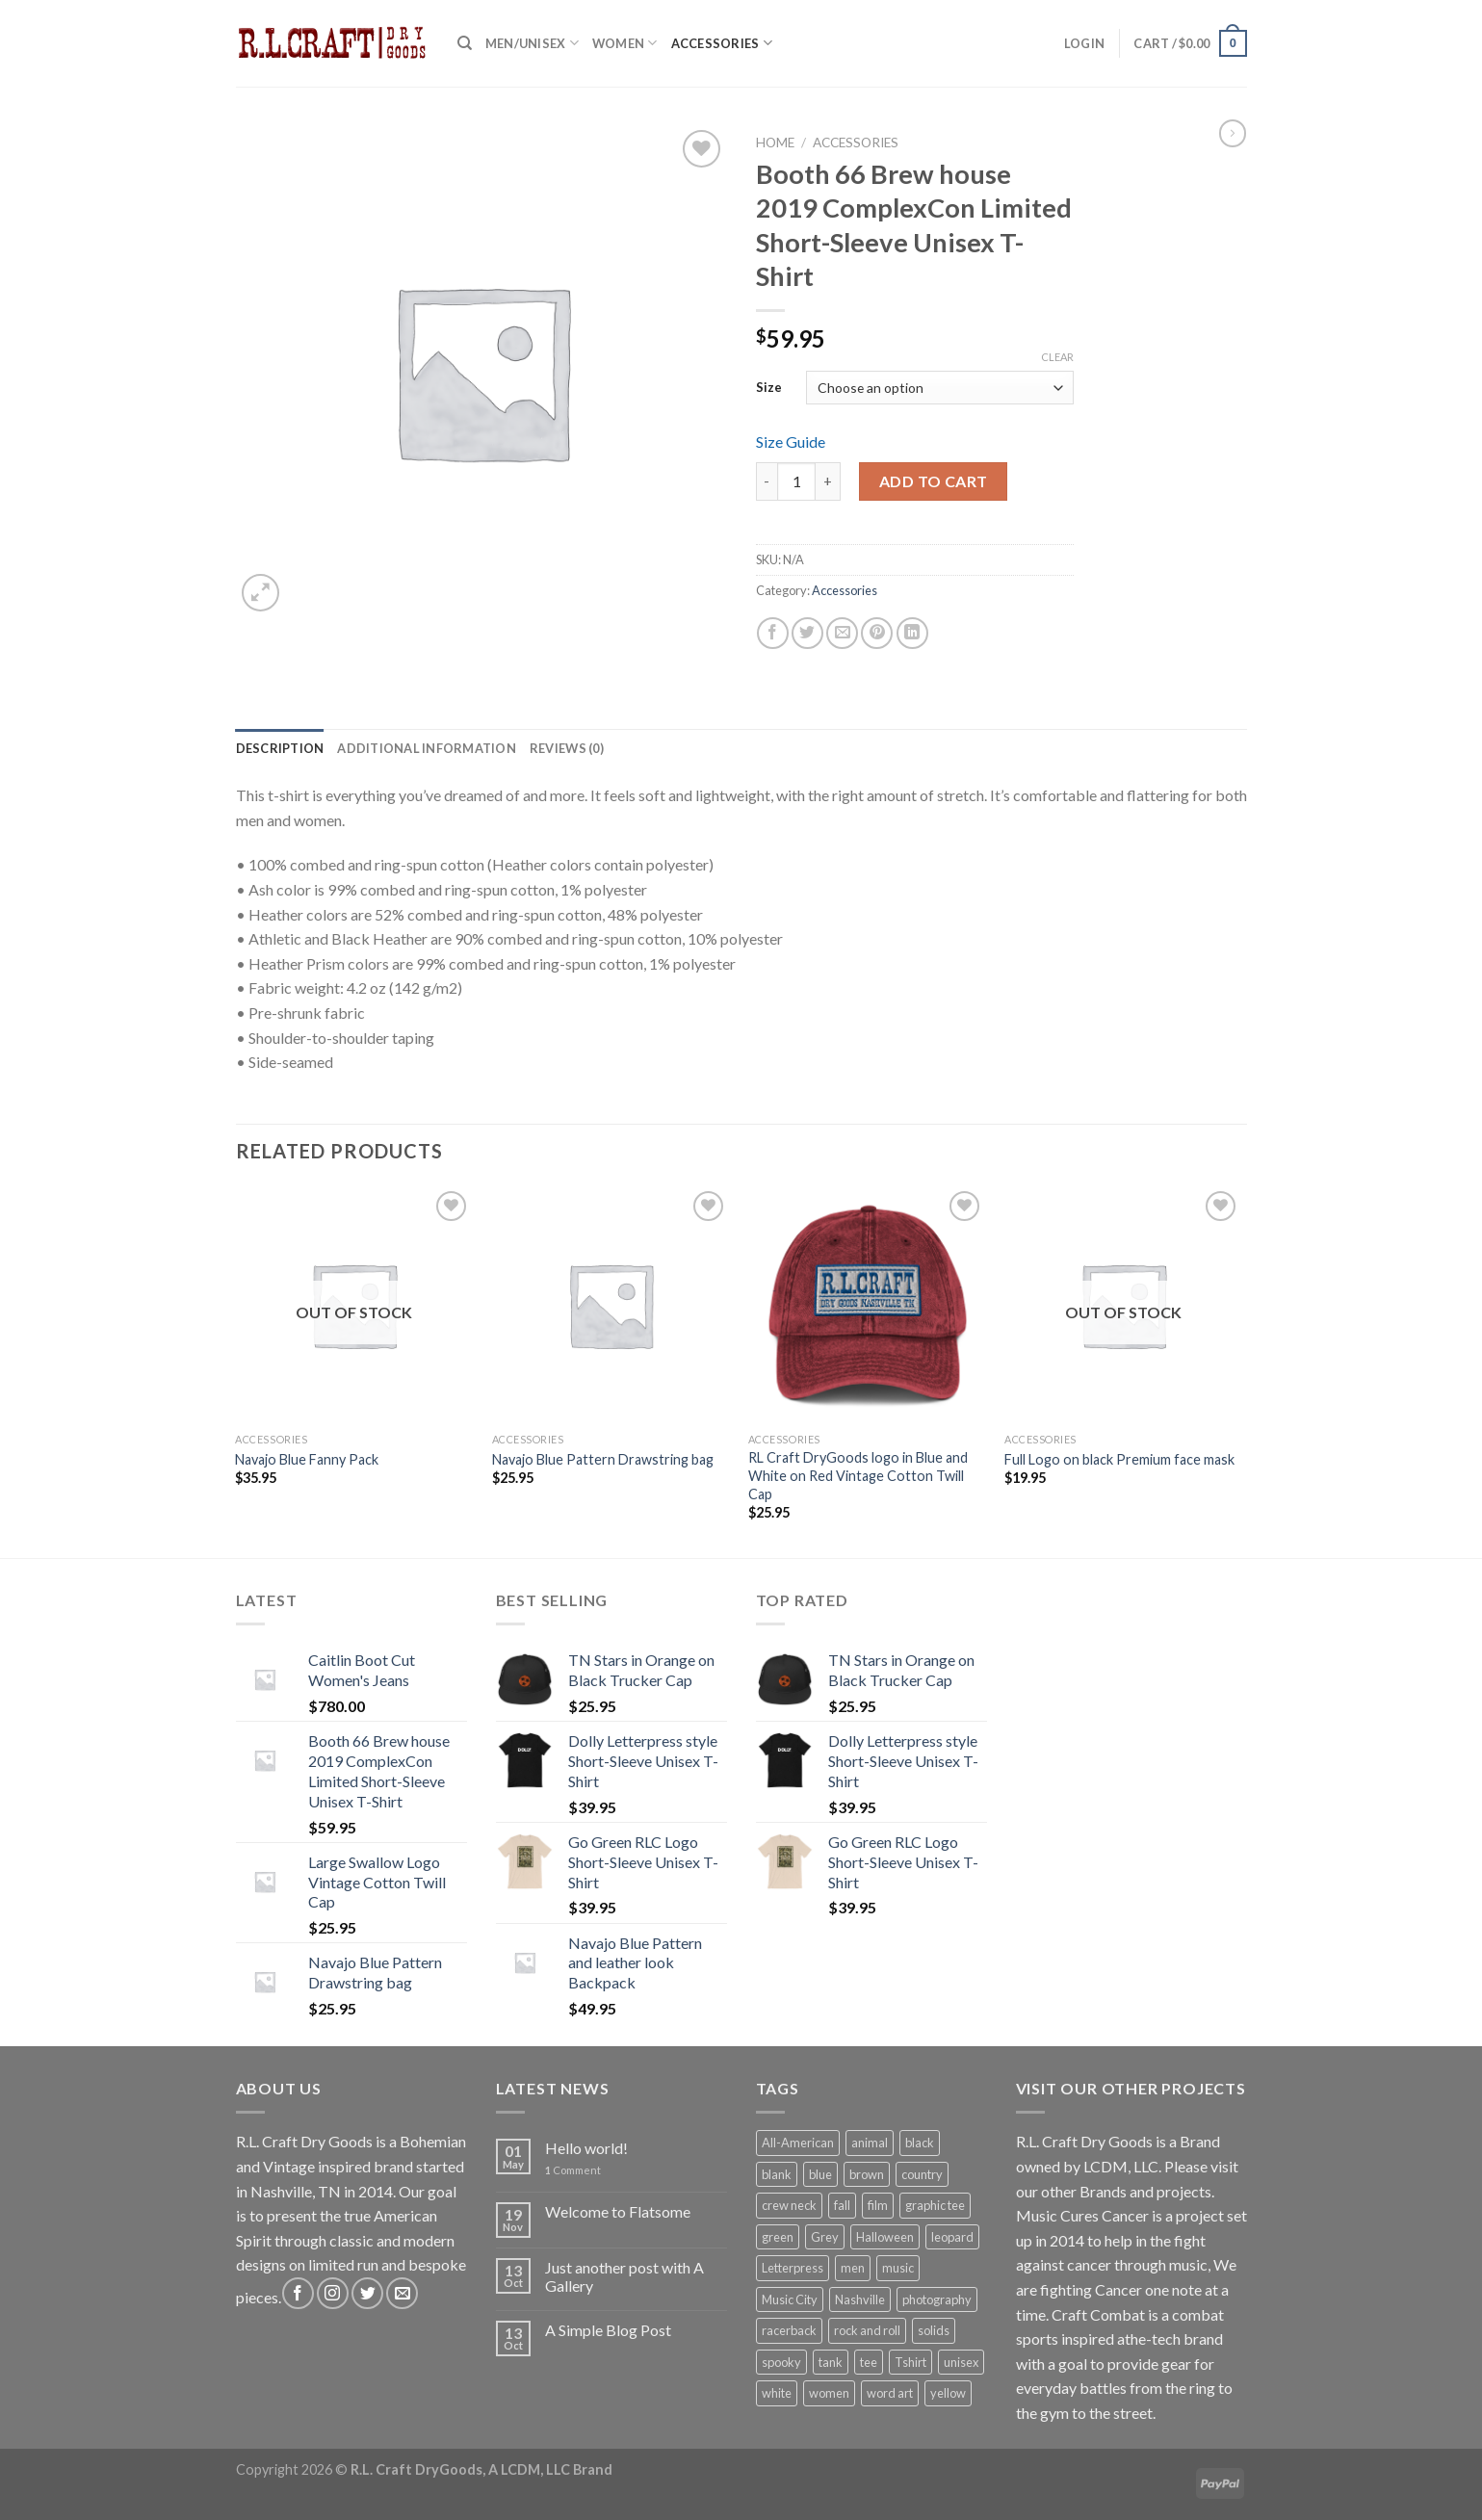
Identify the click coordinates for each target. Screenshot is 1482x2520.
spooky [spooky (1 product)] (781, 2362)
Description (280, 748)
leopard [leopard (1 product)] (952, 2237)
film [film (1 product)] (878, 2205)
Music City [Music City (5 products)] (790, 2299)
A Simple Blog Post (608, 2330)
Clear (1057, 357)
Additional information (426, 748)
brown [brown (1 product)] (866, 2174)
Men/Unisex (532, 43)
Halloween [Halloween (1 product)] (885, 2237)
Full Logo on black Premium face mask (1119, 1459)
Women (625, 43)
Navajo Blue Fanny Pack (306, 1459)
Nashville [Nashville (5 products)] (860, 2299)
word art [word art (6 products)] (890, 2393)
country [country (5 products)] (922, 2174)
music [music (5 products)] (898, 2267)
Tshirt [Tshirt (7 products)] (910, 2362)
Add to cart (933, 481)
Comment (573, 2170)
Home (775, 142)
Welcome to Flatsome (617, 2211)
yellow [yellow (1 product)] (948, 2393)
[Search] (464, 43)
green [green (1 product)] (777, 2237)
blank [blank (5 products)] (777, 2174)
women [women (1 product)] (829, 2393)
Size (769, 387)
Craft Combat (1098, 2314)
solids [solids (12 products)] (933, 2330)
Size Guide (790, 441)
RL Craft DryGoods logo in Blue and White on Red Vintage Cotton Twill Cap (858, 1475)
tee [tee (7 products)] (868, 2362)
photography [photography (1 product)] (937, 2299)
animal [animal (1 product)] (869, 2142)
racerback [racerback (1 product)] (789, 2330)
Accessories (721, 43)
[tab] (280, 748)
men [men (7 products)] (853, 2267)
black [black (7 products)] (919, 2142)
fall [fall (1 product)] (842, 2205)
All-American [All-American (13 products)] (798, 2142)
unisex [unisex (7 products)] (961, 2362)
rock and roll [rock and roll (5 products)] (867, 2330)
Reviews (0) (567, 748)
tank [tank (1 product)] (831, 2362)
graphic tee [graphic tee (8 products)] (935, 2205)
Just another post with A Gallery (624, 2276)
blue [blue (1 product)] (820, 2174)
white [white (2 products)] (777, 2393)
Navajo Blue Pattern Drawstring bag (603, 1459)
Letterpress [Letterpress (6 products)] (792, 2267)
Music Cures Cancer (1082, 2215)
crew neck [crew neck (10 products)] (789, 2205)
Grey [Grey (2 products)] (825, 2237)
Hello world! (586, 2148)
